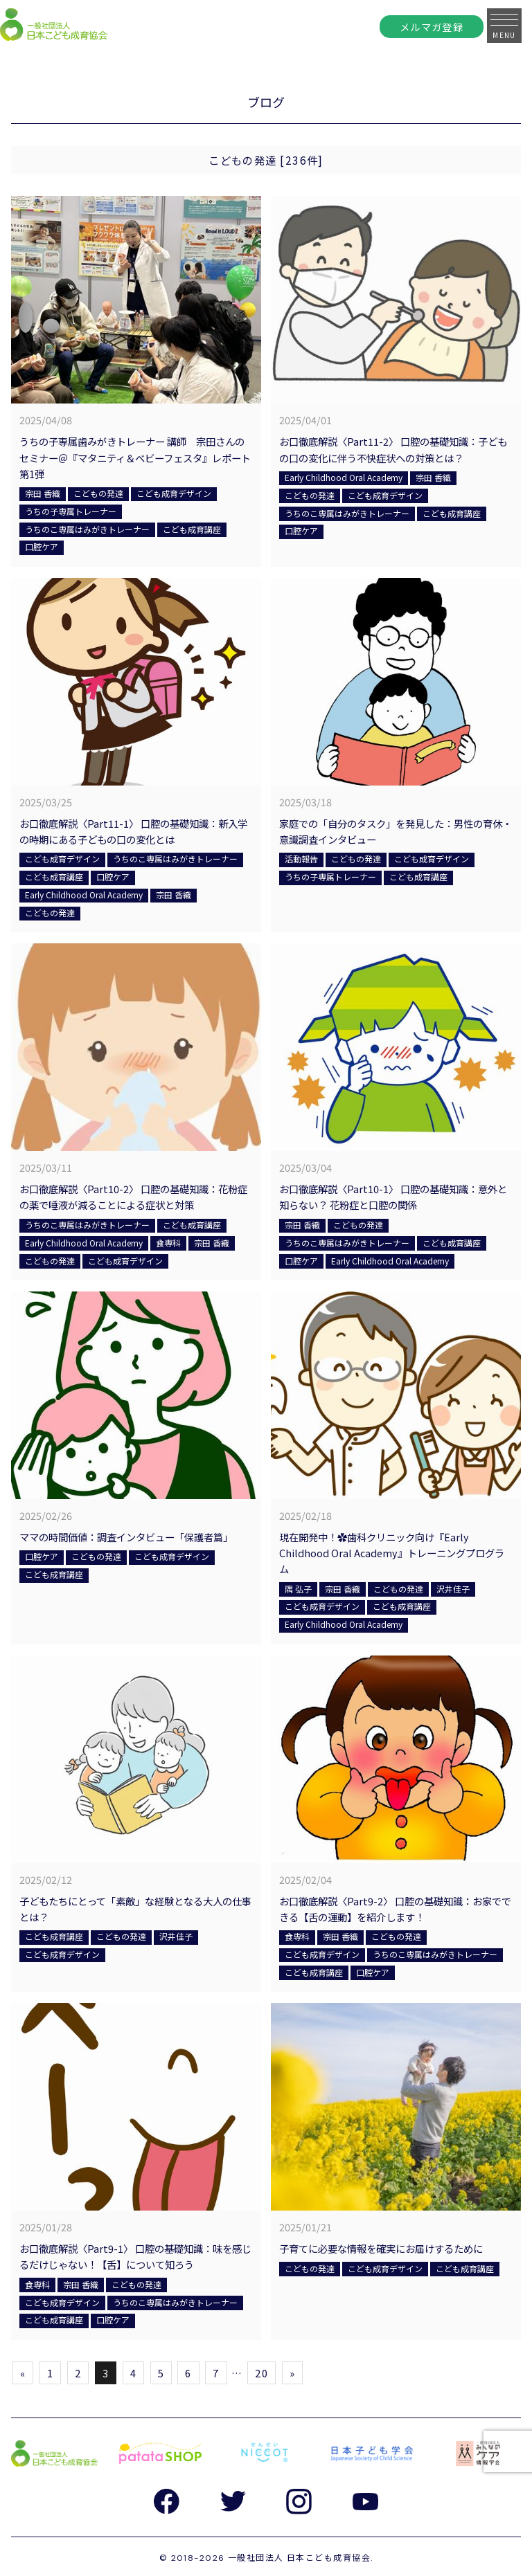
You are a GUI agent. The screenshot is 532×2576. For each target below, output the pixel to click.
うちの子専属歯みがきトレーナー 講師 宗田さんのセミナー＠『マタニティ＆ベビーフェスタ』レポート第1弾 (135, 457)
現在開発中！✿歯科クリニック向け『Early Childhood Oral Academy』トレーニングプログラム (391, 1553)
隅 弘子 (298, 1589)
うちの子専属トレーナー (70, 511)
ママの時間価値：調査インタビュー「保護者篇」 (126, 1537)
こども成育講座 (192, 529)
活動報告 (301, 858)
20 (261, 2373)
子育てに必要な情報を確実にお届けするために (381, 2248)
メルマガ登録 (432, 26)
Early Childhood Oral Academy (343, 477)
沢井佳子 (453, 1589)
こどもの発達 (98, 493)
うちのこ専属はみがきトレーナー (87, 529)
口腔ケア (41, 546)
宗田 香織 (42, 493)
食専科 (168, 1243)
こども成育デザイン (173, 493)
